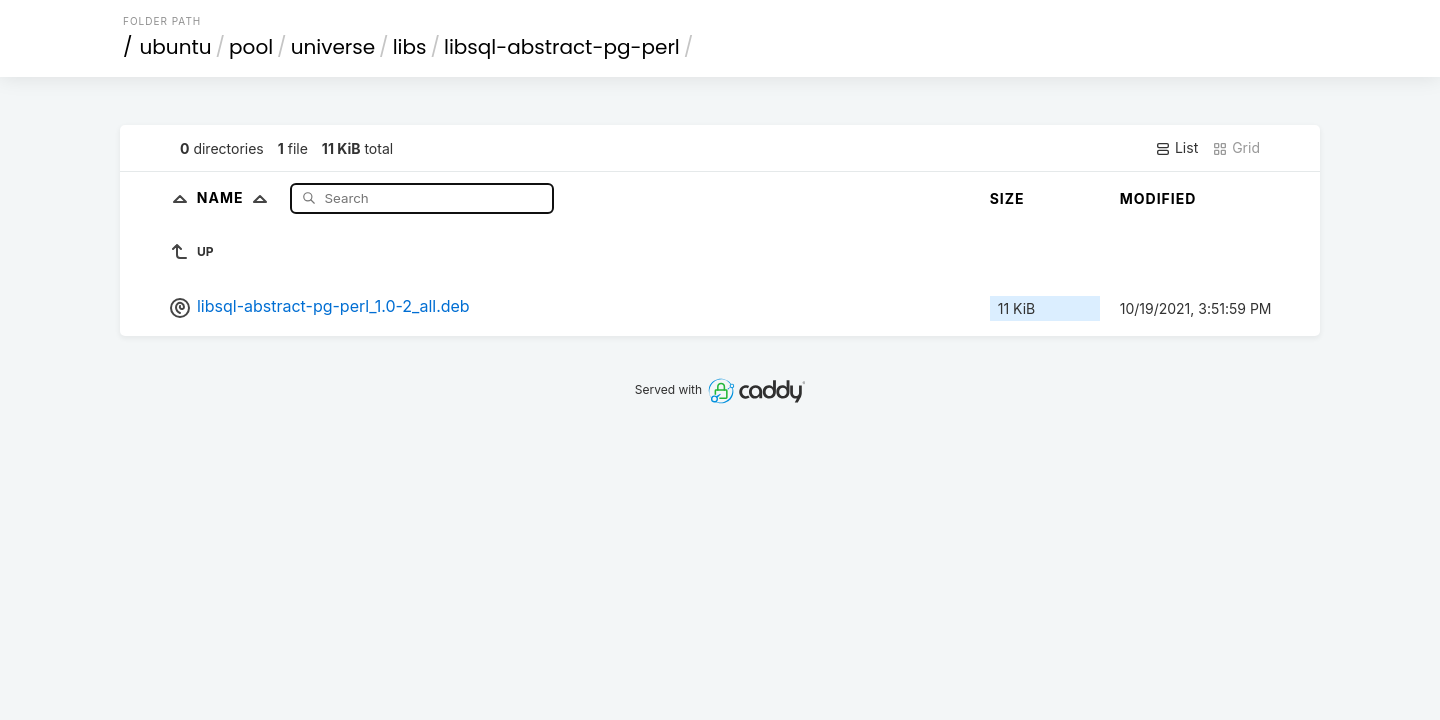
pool (251, 47)
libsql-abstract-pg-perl (562, 47)
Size (1007, 198)
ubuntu (176, 47)
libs (410, 47)
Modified (1158, 198)
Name (236, 197)
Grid (1236, 148)
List (1176, 148)
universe (333, 47)
